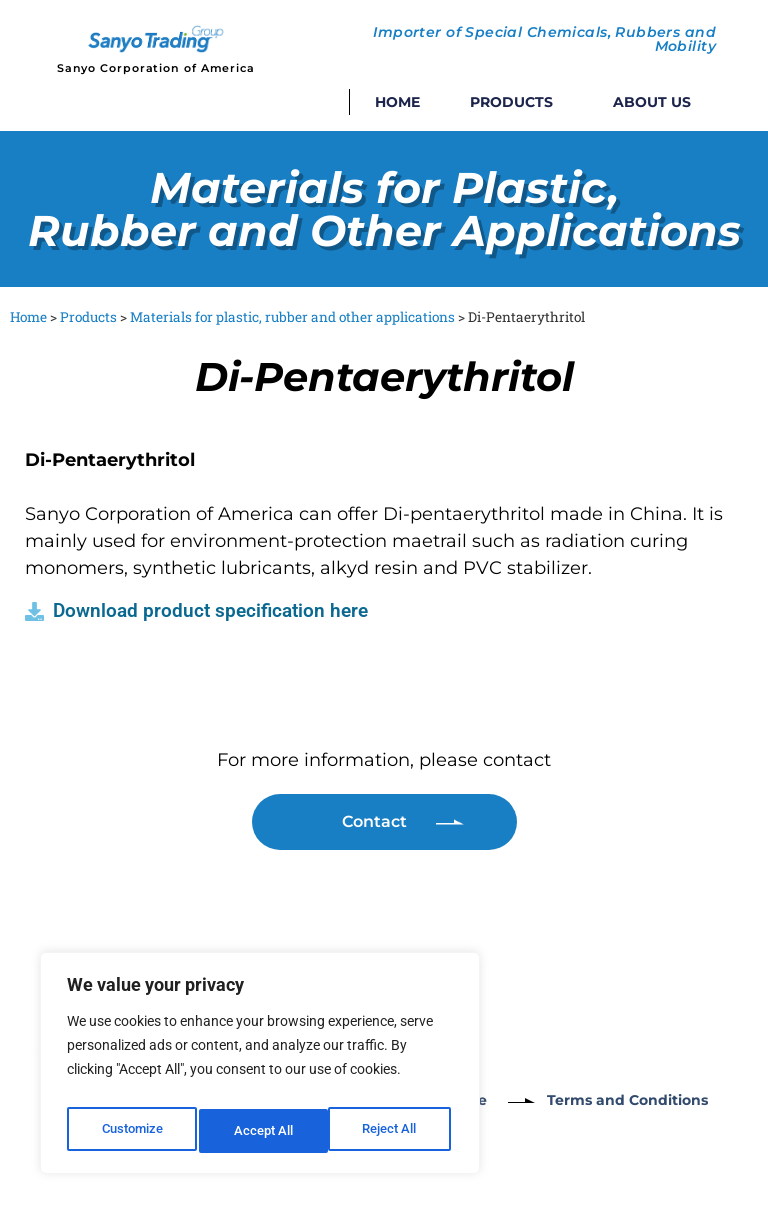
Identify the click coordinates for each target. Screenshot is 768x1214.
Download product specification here (210, 610)
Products (516, 102)
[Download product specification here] (34, 611)
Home (397, 102)
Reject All (262, 1131)
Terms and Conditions (655, 1100)
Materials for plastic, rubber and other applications (292, 317)
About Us (652, 102)
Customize (131, 1131)
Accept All (392, 1131)
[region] (260, 1069)
